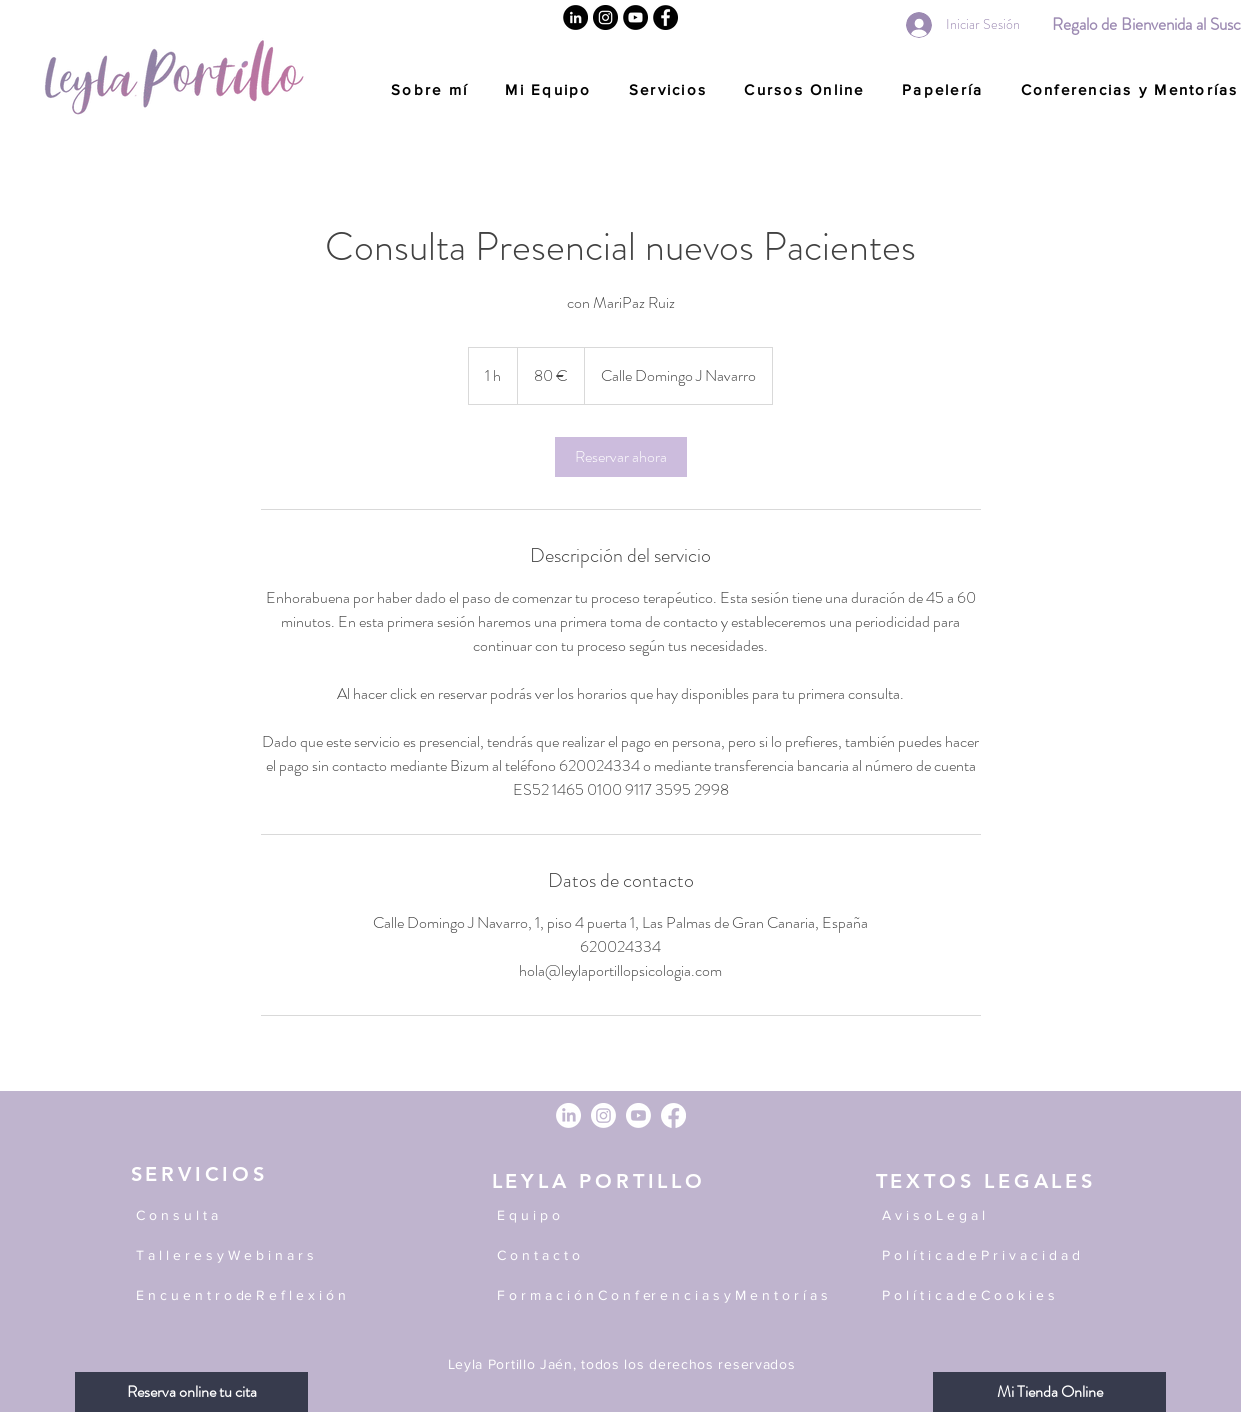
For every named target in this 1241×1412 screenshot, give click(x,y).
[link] (621, 457)
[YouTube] (635, 17)
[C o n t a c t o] (656, 1256)
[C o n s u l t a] (231, 1216)
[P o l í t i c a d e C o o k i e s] (993, 1296)
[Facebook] (665, 17)
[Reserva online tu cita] (191, 1392)
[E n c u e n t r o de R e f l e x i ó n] (295, 1296)
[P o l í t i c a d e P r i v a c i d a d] (993, 1256)
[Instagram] (605, 17)
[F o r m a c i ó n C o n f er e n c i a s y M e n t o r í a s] (674, 1296)
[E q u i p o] (656, 1216)
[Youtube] (638, 1115)
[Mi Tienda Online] (1049, 1392)
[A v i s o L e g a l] (993, 1216)
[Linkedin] (575, 17)
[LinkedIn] (568, 1115)
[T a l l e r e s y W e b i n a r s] (236, 1256)
